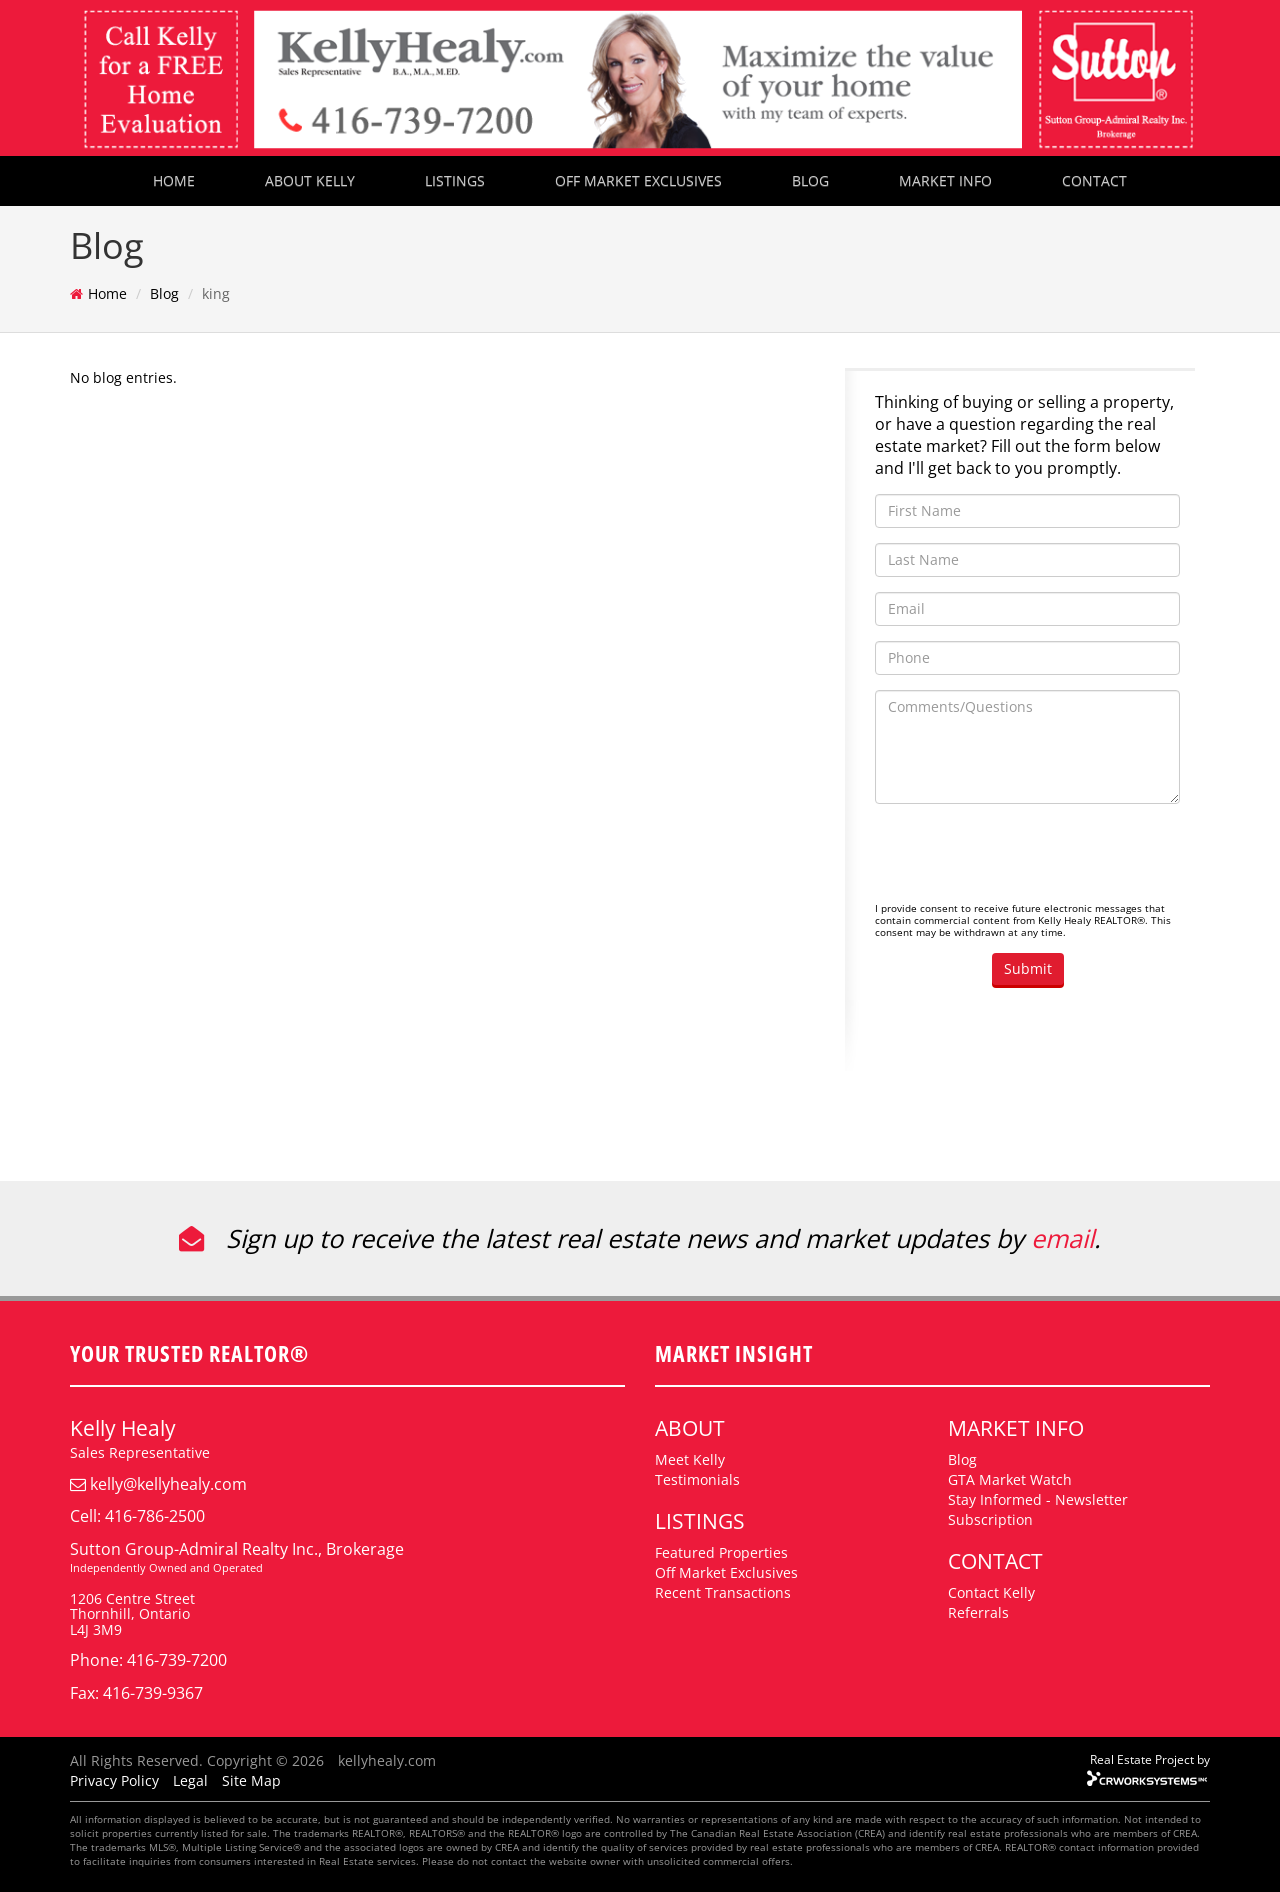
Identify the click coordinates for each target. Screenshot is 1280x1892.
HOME (174, 180)
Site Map (251, 1780)
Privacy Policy (114, 1780)
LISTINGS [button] (455, 180)
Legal (190, 1780)
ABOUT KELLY (310, 180)
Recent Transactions (723, 1592)
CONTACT (1094, 180)
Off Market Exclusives (726, 1572)
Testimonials (697, 1479)
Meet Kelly (690, 1459)
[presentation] (1027, 858)
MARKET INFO (945, 180)
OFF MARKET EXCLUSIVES (638, 180)
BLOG (810, 180)
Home (107, 293)
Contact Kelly (991, 1592)
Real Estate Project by (1150, 1759)
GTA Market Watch (1010, 1479)
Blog (164, 293)
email (1062, 1238)
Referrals (978, 1612)
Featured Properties (721, 1552)
